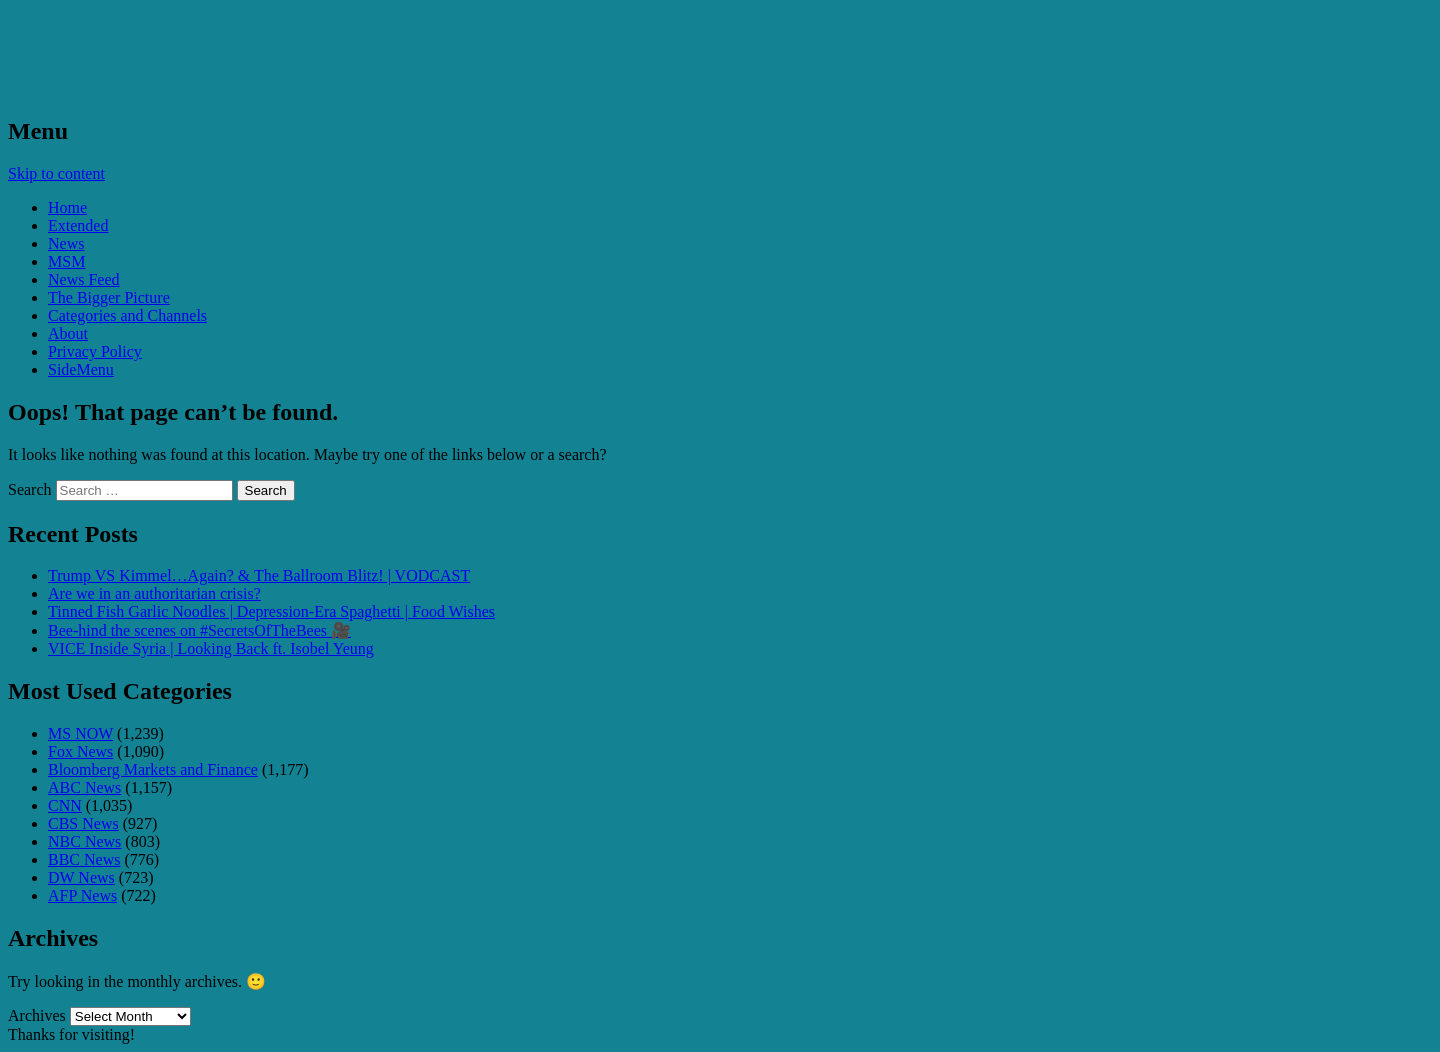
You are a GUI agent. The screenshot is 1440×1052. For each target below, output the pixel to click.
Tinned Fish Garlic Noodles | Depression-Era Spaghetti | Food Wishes (271, 611)
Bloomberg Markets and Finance (153, 769)
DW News (81, 877)
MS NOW (80, 733)
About (68, 333)
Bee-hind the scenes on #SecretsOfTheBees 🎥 (199, 630)
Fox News (80, 751)
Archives (37, 1015)
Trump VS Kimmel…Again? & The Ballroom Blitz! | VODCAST (259, 575)
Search (30, 489)
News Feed (84, 279)
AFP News (82, 895)
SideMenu (81, 369)
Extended (78, 225)
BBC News (84, 859)
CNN (65, 805)
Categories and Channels (127, 315)
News (66, 243)
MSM (66, 261)
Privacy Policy (95, 351)
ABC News (84, 787)
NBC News (84, 841)
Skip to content (56, 173)
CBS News (83, 823)
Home (67, 207)
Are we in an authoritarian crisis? (154, 593)
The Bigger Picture (109, 297)
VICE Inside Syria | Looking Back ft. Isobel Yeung (211, 648)
